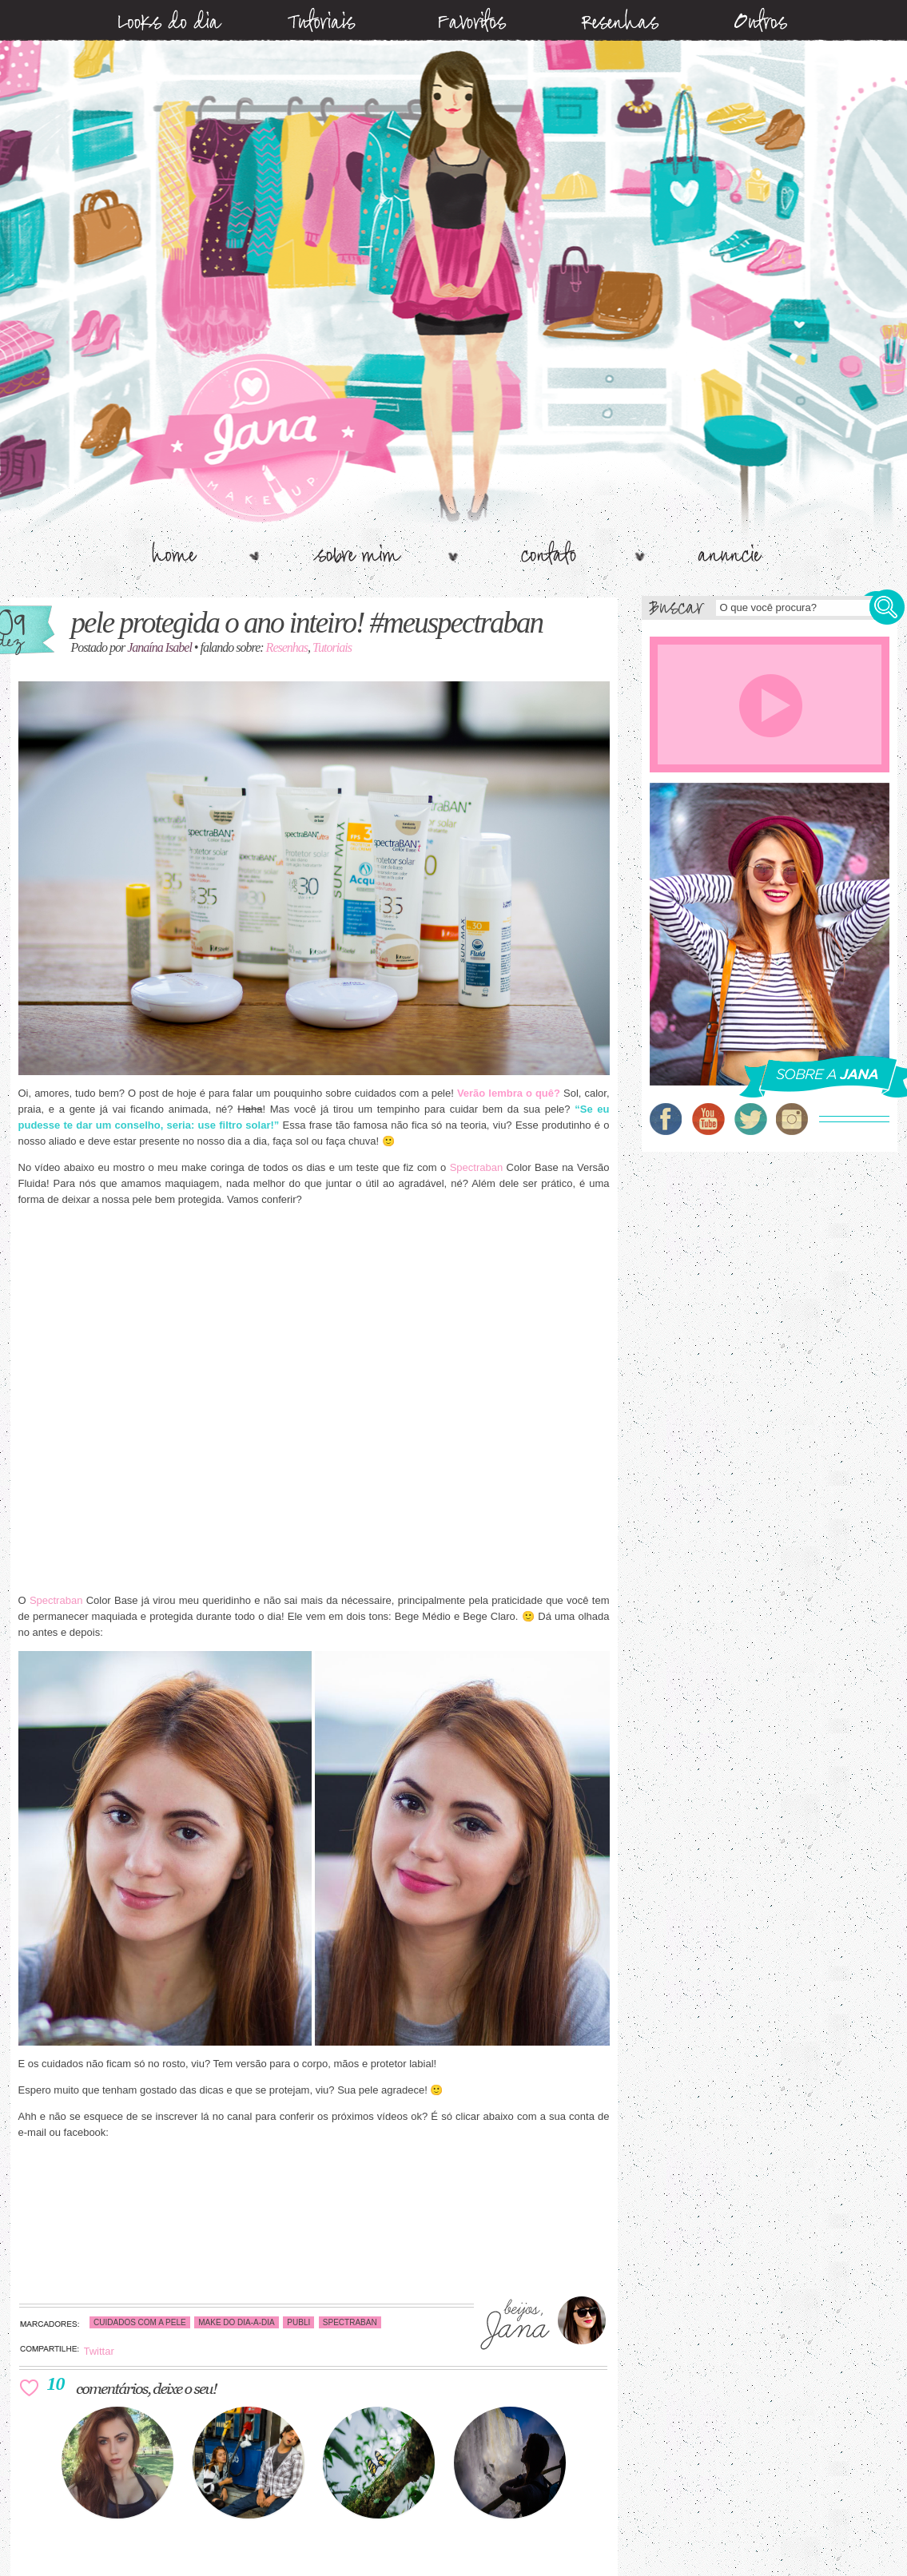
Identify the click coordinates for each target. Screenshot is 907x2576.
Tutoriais (332, 647)
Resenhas (287, 647)
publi (298, 2322)
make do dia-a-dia (236, 2322)
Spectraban (476, 1167)
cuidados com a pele (139, 2322)
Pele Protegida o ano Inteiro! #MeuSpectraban (307, 622)
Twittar (99, 2351)
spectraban (350, 2322)
